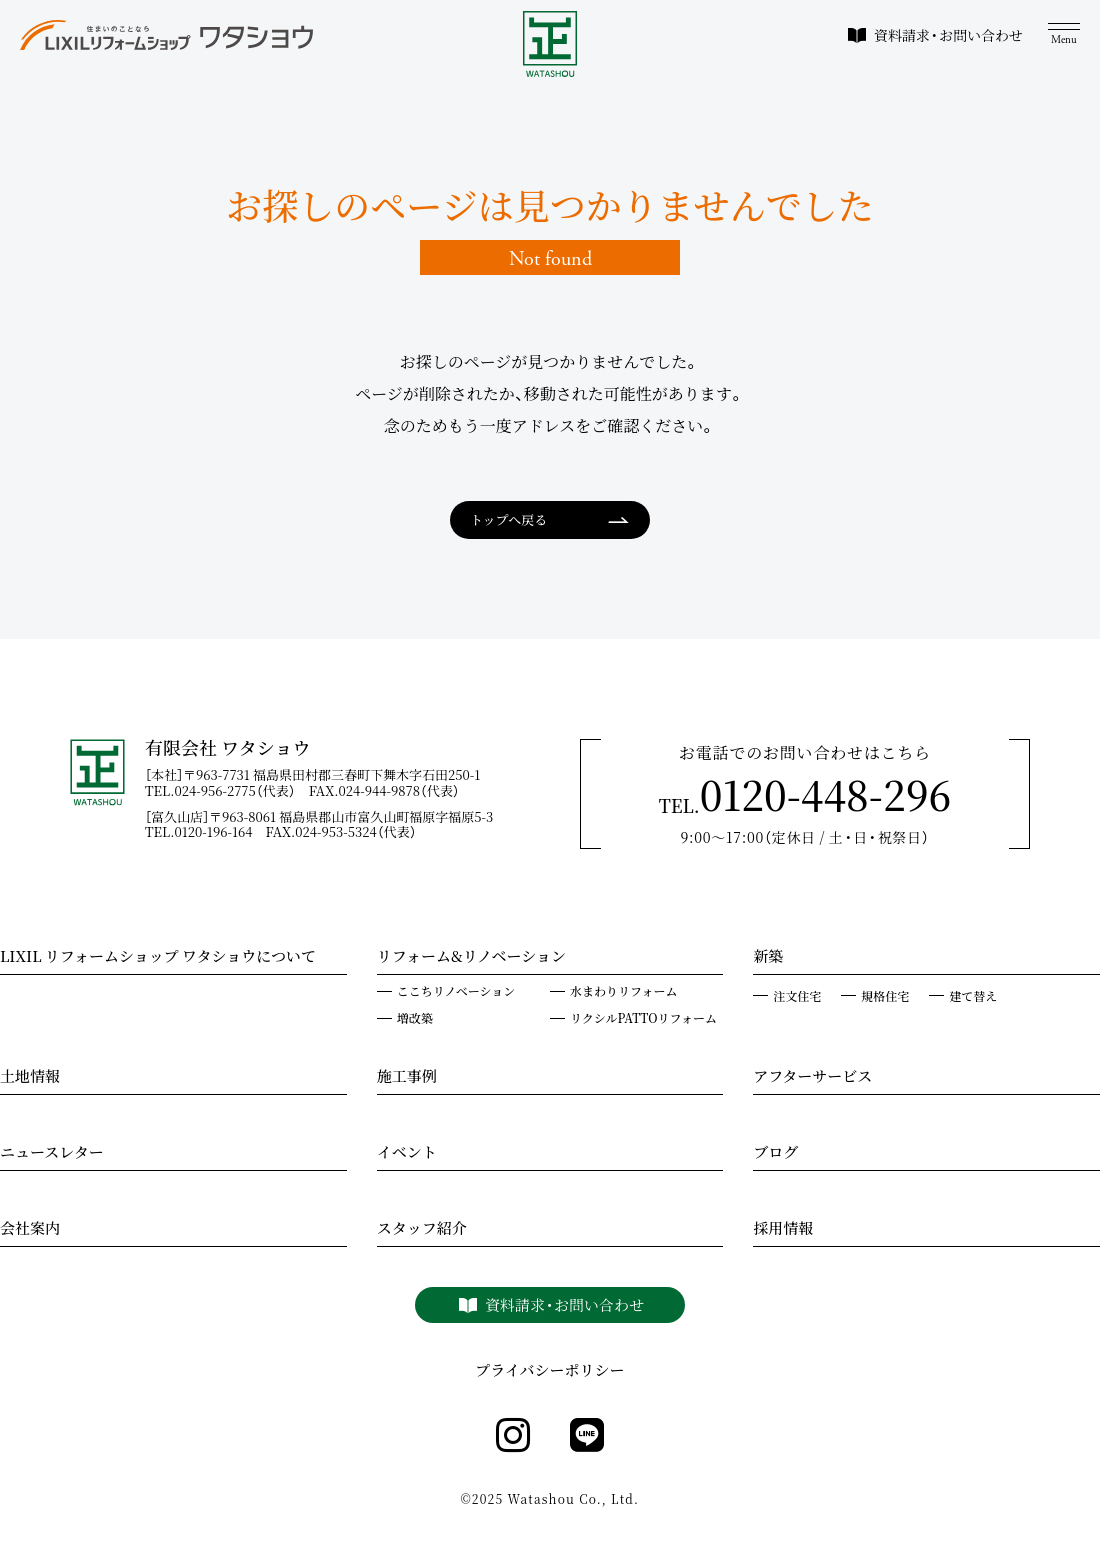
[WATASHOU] (550, 44)
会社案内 (30, 1230)
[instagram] (513, 1436)
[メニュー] (1064, 34)
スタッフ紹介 (422, 1230)
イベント (407, 1154)
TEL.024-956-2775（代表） (227, 790)
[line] (587, 1436)
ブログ (775, 1154)
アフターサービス (812, 1078)
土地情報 (30, 1078)
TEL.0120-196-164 (205, 831)
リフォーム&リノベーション (471, 958)
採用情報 (783, 1230)
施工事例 (407, 1078)
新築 (768, 958)
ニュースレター (52, 1154)
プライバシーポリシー (549, 1370)
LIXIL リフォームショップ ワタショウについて (158, 958)
